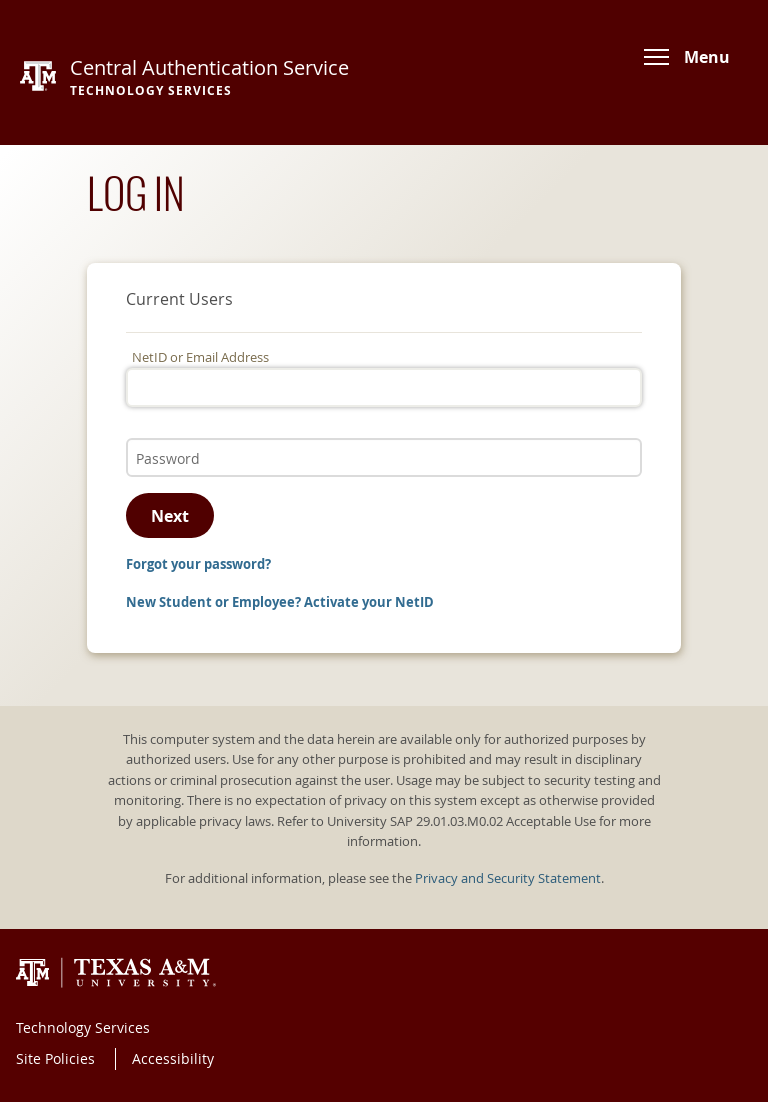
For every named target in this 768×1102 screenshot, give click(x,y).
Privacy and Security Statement (508, 878)
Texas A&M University (116, 973)
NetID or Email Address (200, 357)
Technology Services (83, 1027)
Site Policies (55, 1058)
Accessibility (173, 1058)
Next (170, 516)
